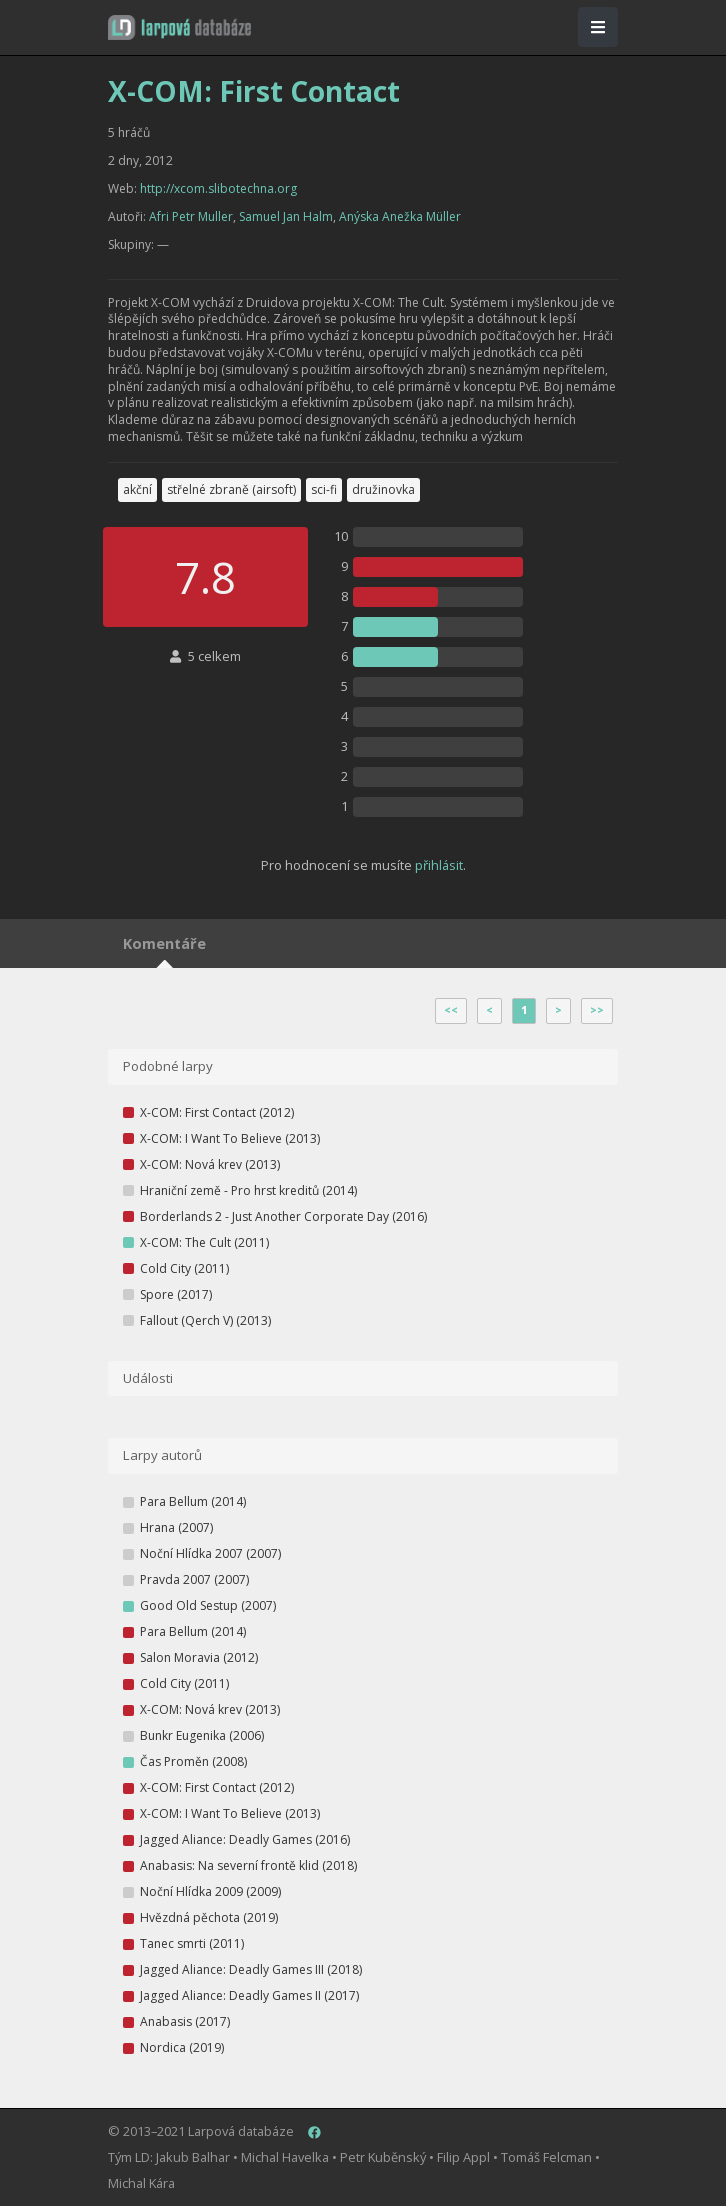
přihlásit (439, 865)
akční (137, 489)
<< (451, 1010)
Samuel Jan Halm (286, 216)
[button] (179, 27)
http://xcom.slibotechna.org (218, 188)
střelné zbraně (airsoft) (231, 489)
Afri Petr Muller (191, 216)
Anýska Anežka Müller (400, 216)
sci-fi (324, 489)
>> (597, 1010)
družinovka (383, 489)
